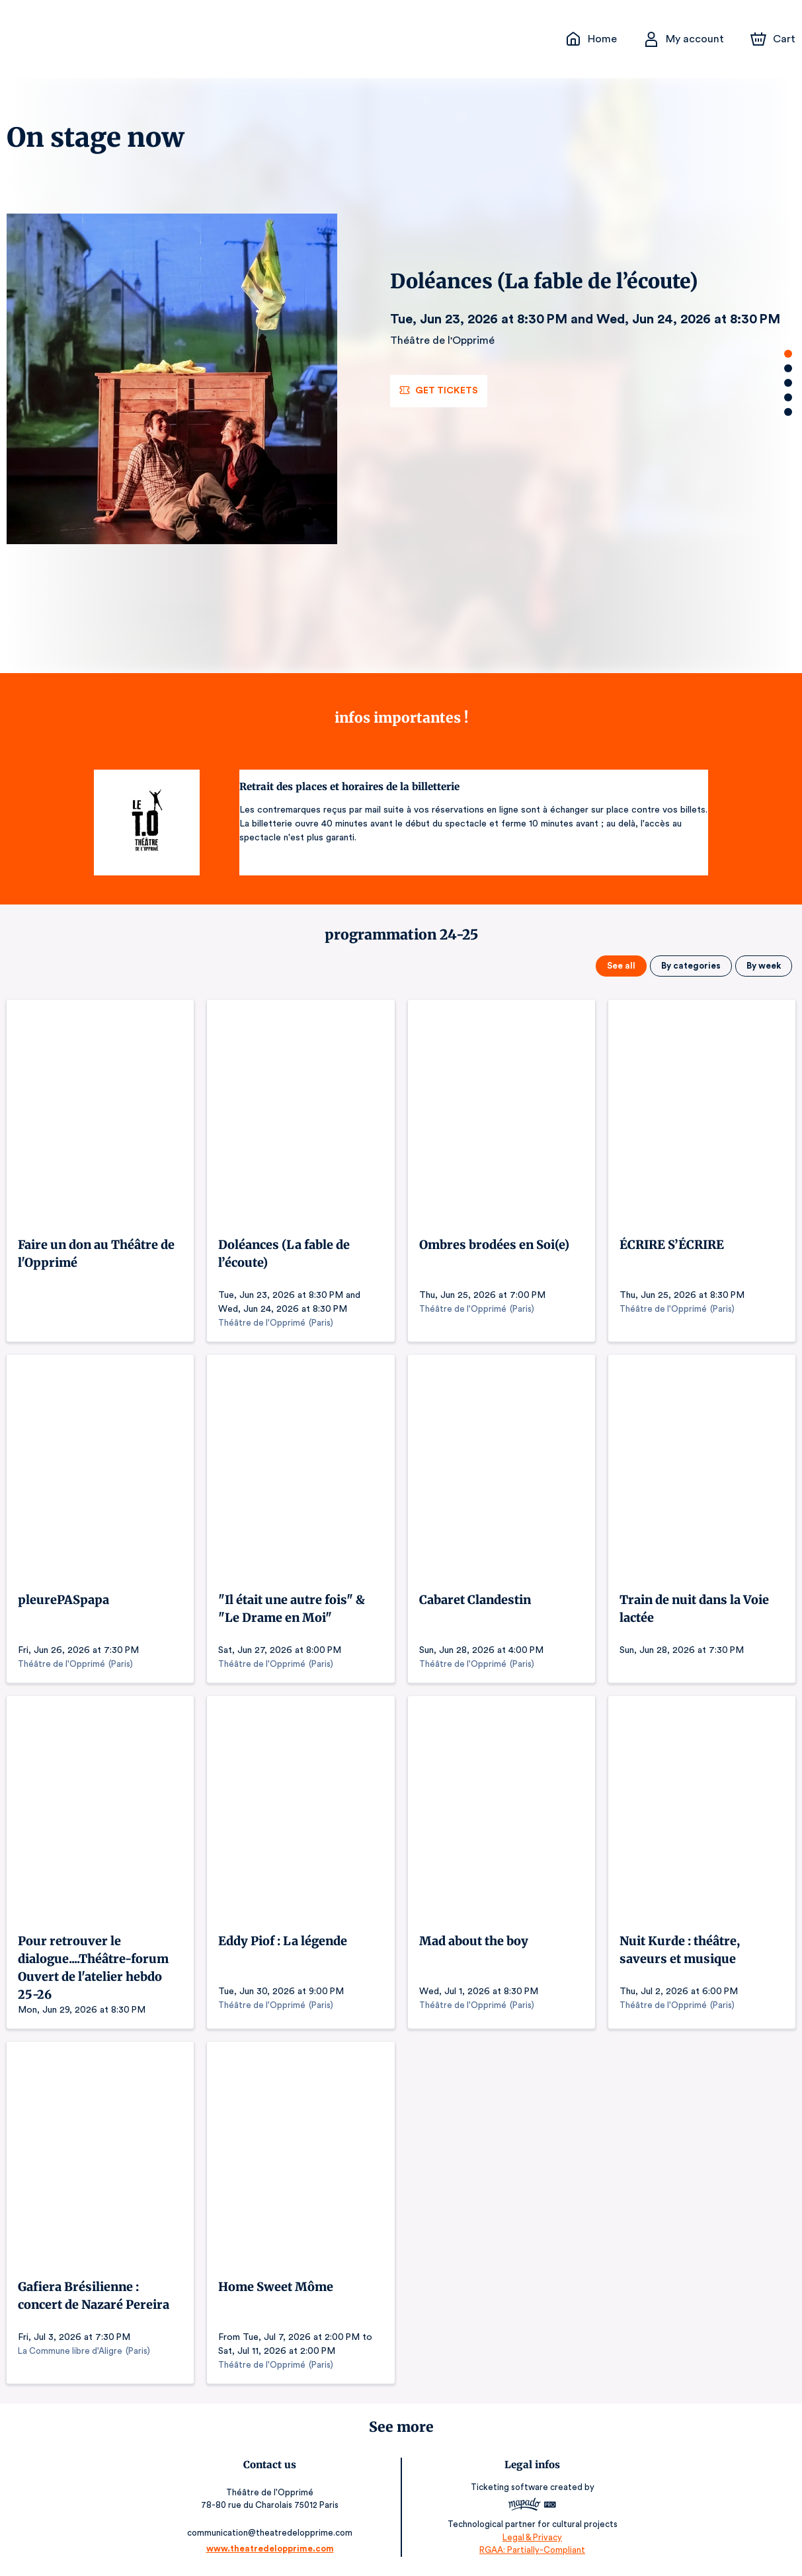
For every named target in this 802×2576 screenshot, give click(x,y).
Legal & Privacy (529, 2537)
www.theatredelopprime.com (272, 2548)
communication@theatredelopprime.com (272, 2532)
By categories (692, 966)
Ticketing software (508, 2488)
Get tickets (438, 390)
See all (624, 966)
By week (763, 966)
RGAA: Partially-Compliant (529, 2550)
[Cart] (774, 39)
